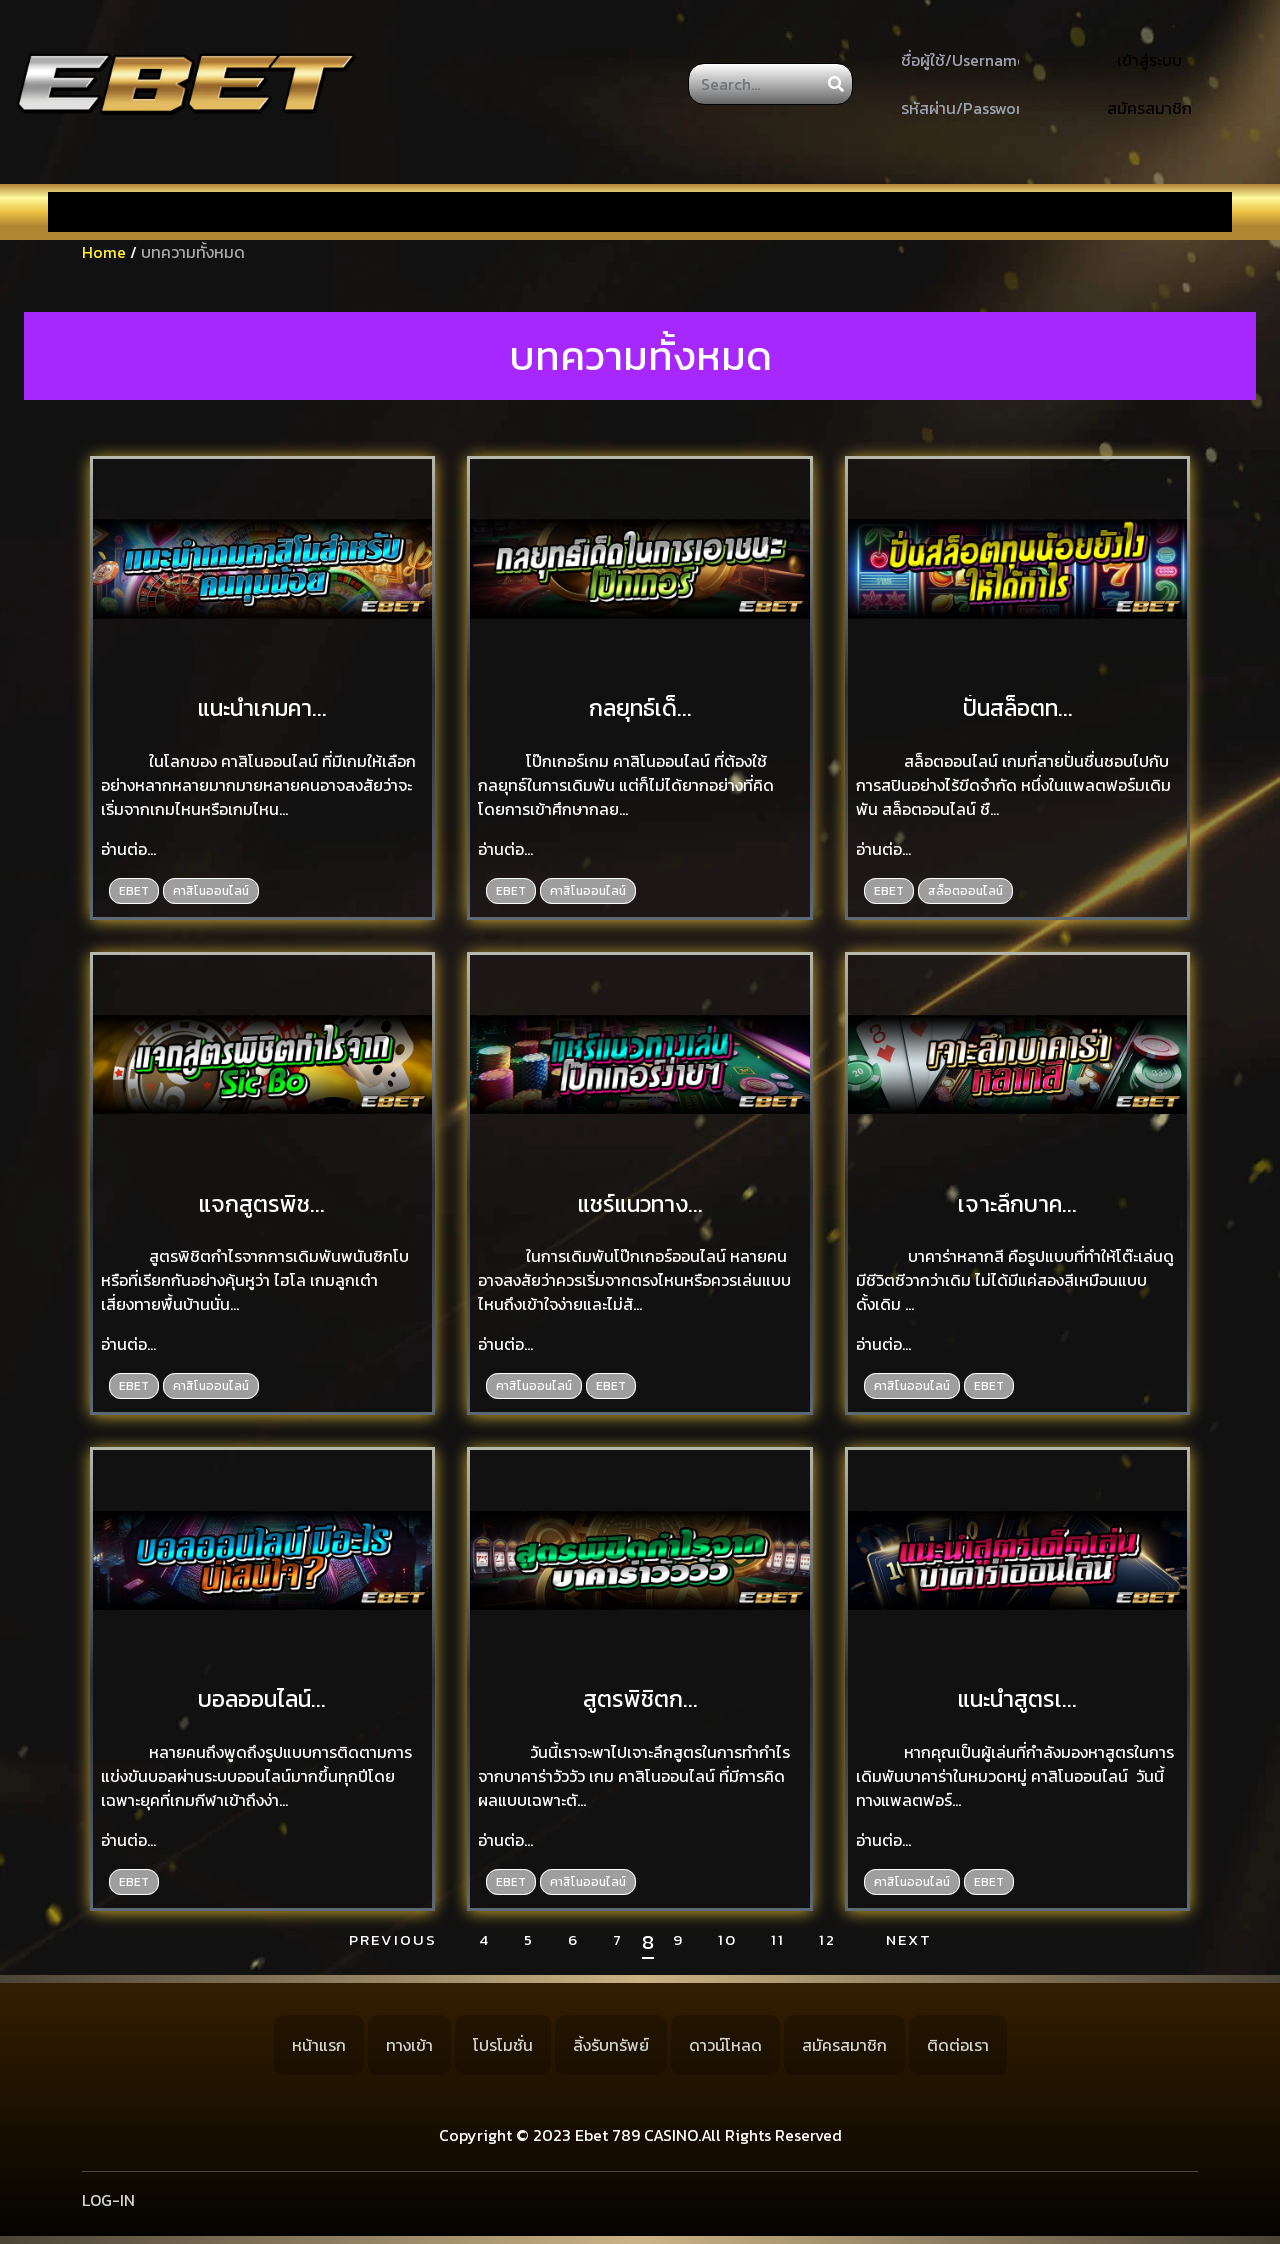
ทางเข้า (409, 2045)
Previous (393, 1940)
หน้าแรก (319, 2045)
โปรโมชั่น (503, 2045)
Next (909, 1940)
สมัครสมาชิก (1149, 108)
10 (727, 1940)
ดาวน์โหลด (725, 2045)
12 (827, 1940)
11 (778, 1940)
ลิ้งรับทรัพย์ (611, 2045)
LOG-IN (108, 2200)
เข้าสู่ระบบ (1149, 60)
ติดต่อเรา (958, 2045)
